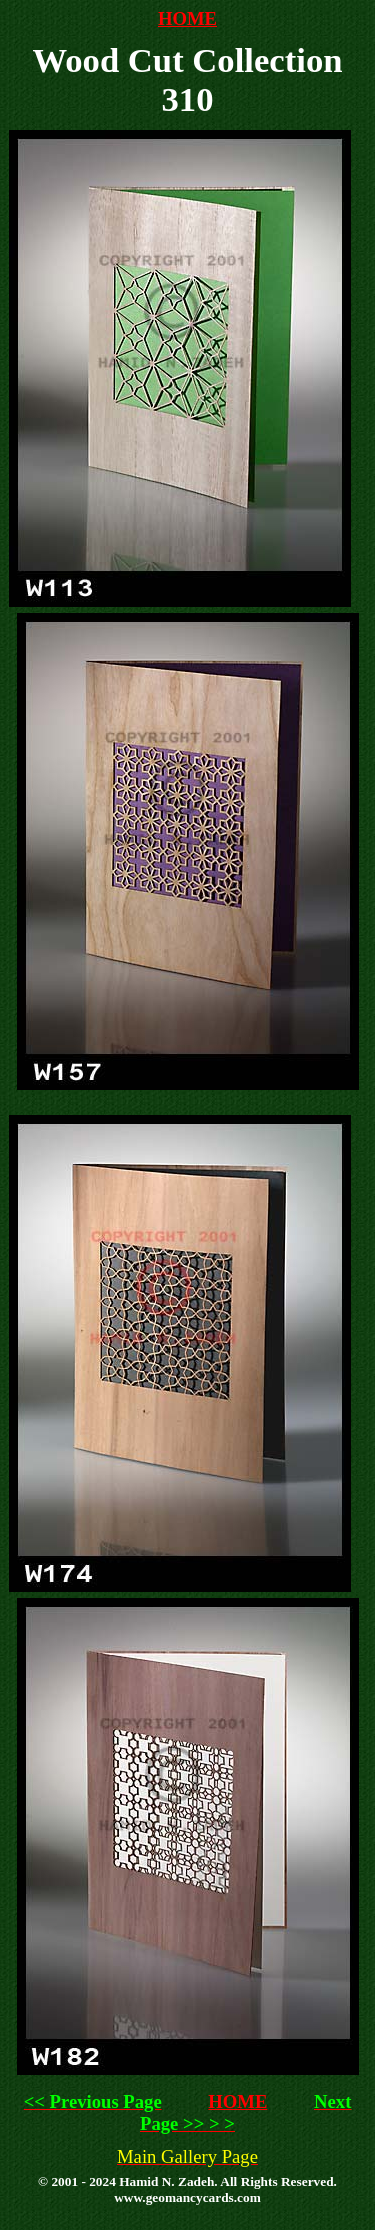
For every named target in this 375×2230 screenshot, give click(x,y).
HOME (187, 18)
